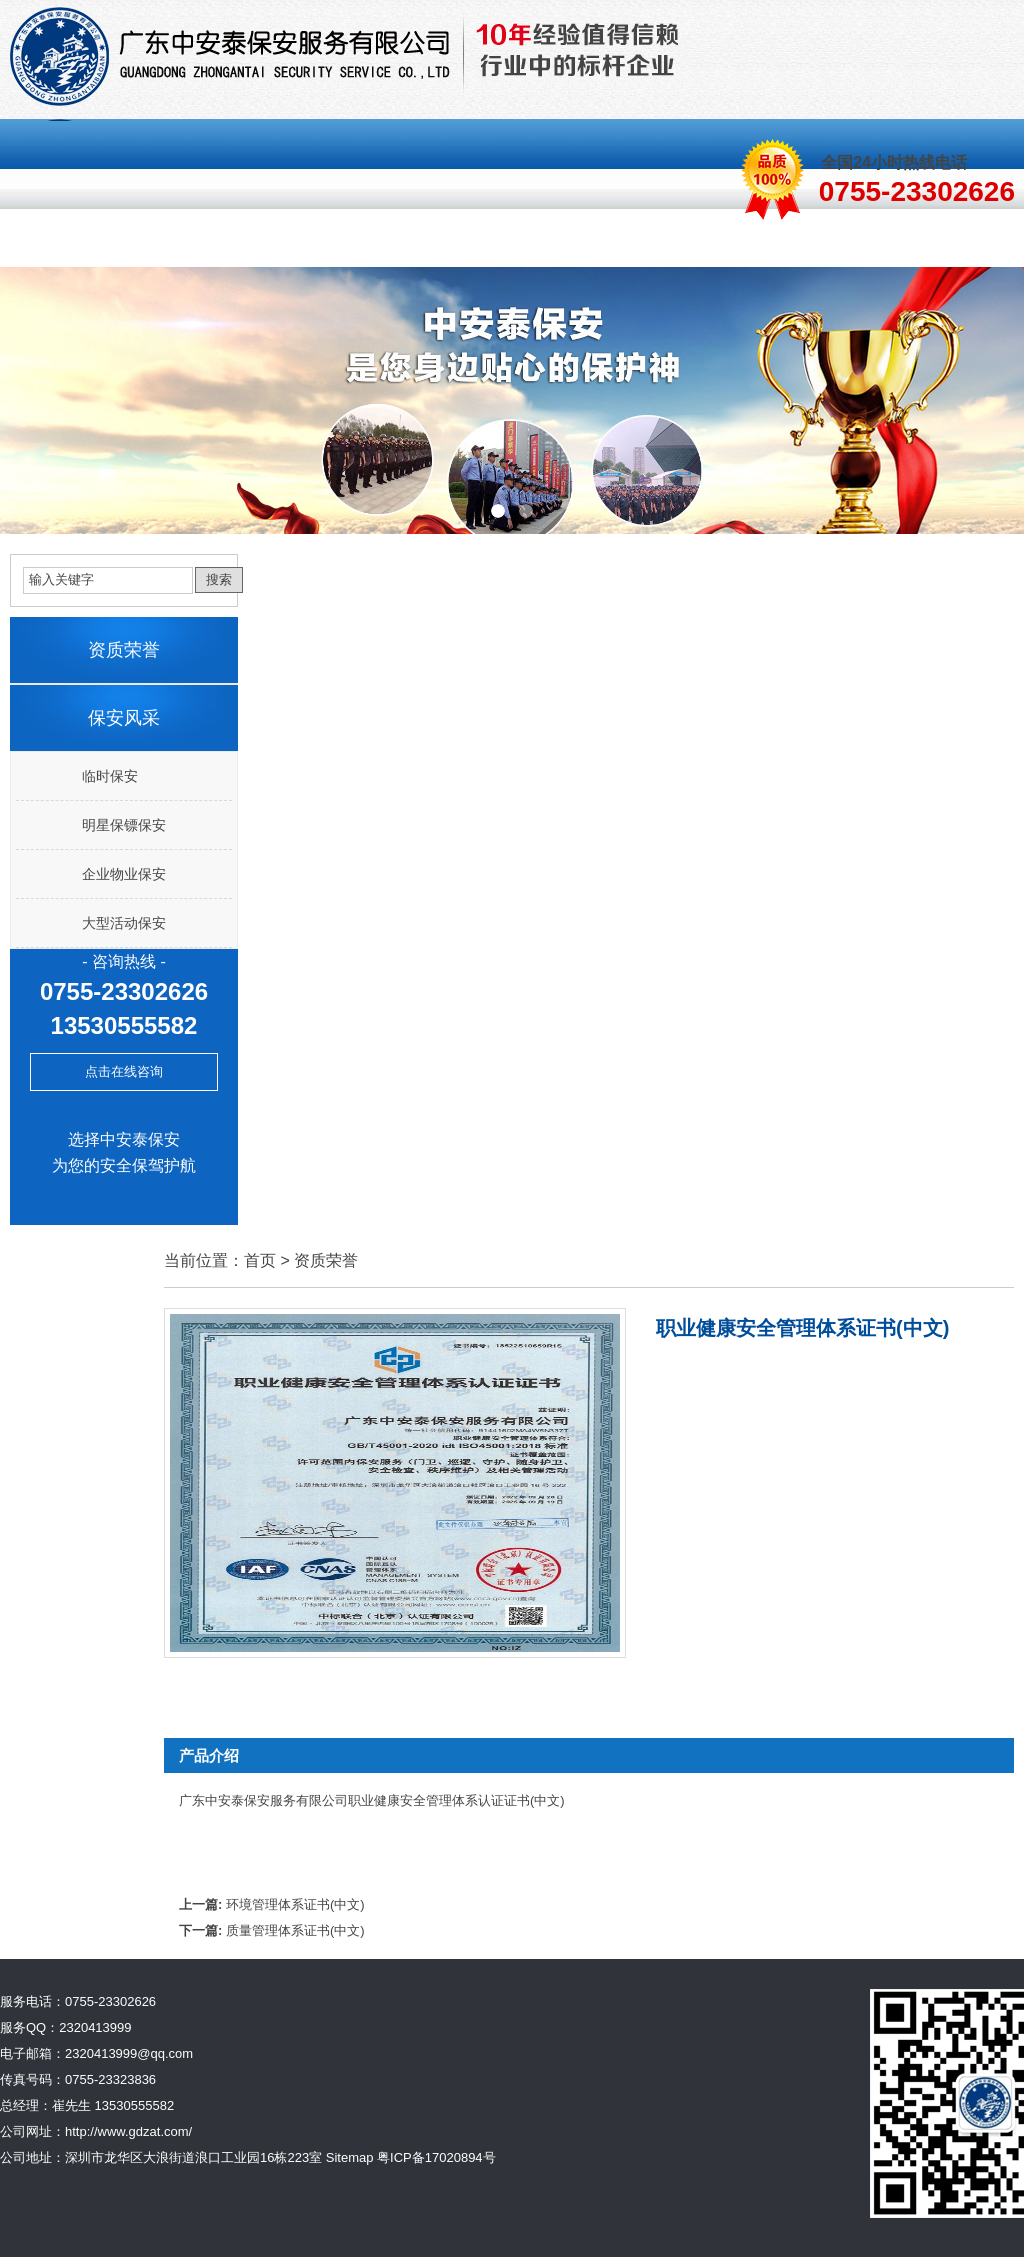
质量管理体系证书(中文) (295, 1930)
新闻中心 (776, 242)
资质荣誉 (652, 242)
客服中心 (528, 242)
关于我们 (156, 242)
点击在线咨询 (124, 1071)
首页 (47, 242)
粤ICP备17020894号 (436, 2157)
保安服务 (280, 242)
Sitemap (350, 2157)
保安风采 (404, 242)
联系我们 (900, 242)
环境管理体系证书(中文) (295, 1904)
